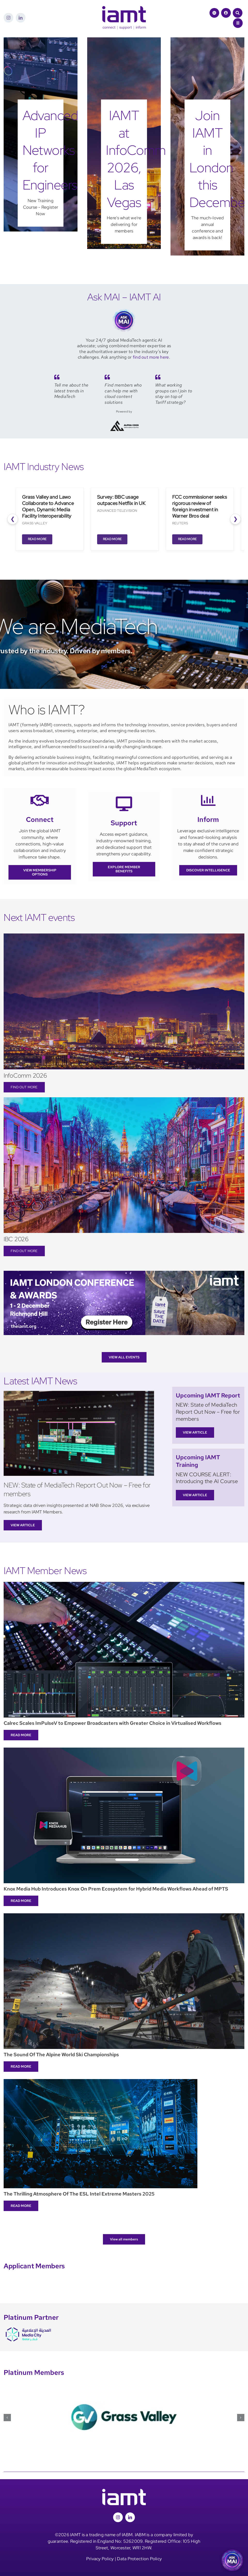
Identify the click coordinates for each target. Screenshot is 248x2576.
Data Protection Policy (139, 2558)
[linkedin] (20, 18)
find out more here (151, 357)
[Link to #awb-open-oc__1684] (238, 23)
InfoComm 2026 (25, 1076)
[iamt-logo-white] (124, 2491)
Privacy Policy (100, 2558)
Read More (37, 539)
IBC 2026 (16, 1239)
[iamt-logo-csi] (124, 8)
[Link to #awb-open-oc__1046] (237, 13)
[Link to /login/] (226, 13)
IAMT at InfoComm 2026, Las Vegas (136, 159)
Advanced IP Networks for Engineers (50, 150)
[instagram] (8, 18)
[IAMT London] (124, 1273)
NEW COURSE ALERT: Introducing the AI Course (207, 1478)
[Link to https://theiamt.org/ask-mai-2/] (214, 13)
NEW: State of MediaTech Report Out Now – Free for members (77, 1489)
